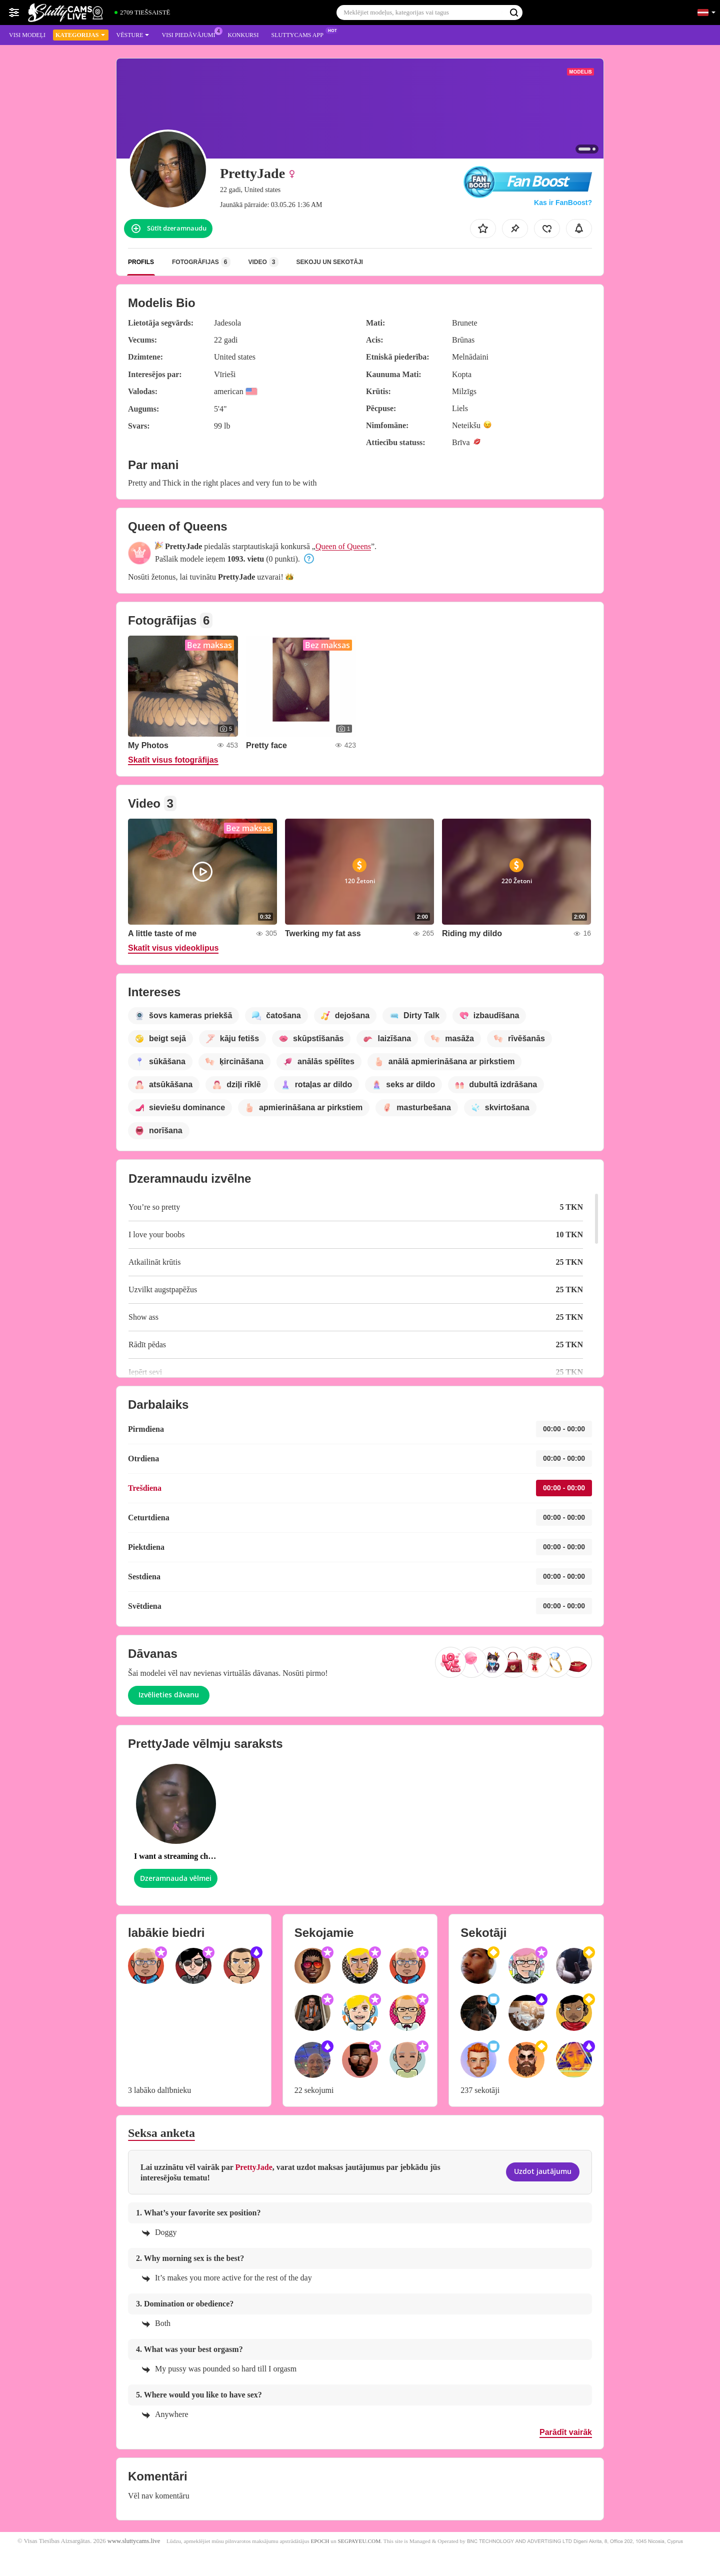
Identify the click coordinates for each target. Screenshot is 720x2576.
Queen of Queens (343, 546)
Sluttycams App (299, 34)
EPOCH (319, 2541)
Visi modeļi (27, 35)
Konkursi (243, 35)
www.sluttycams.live (134, 2540)
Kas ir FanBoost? (563, 203)
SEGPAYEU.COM (359, 2541)
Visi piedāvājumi (191, 34)
